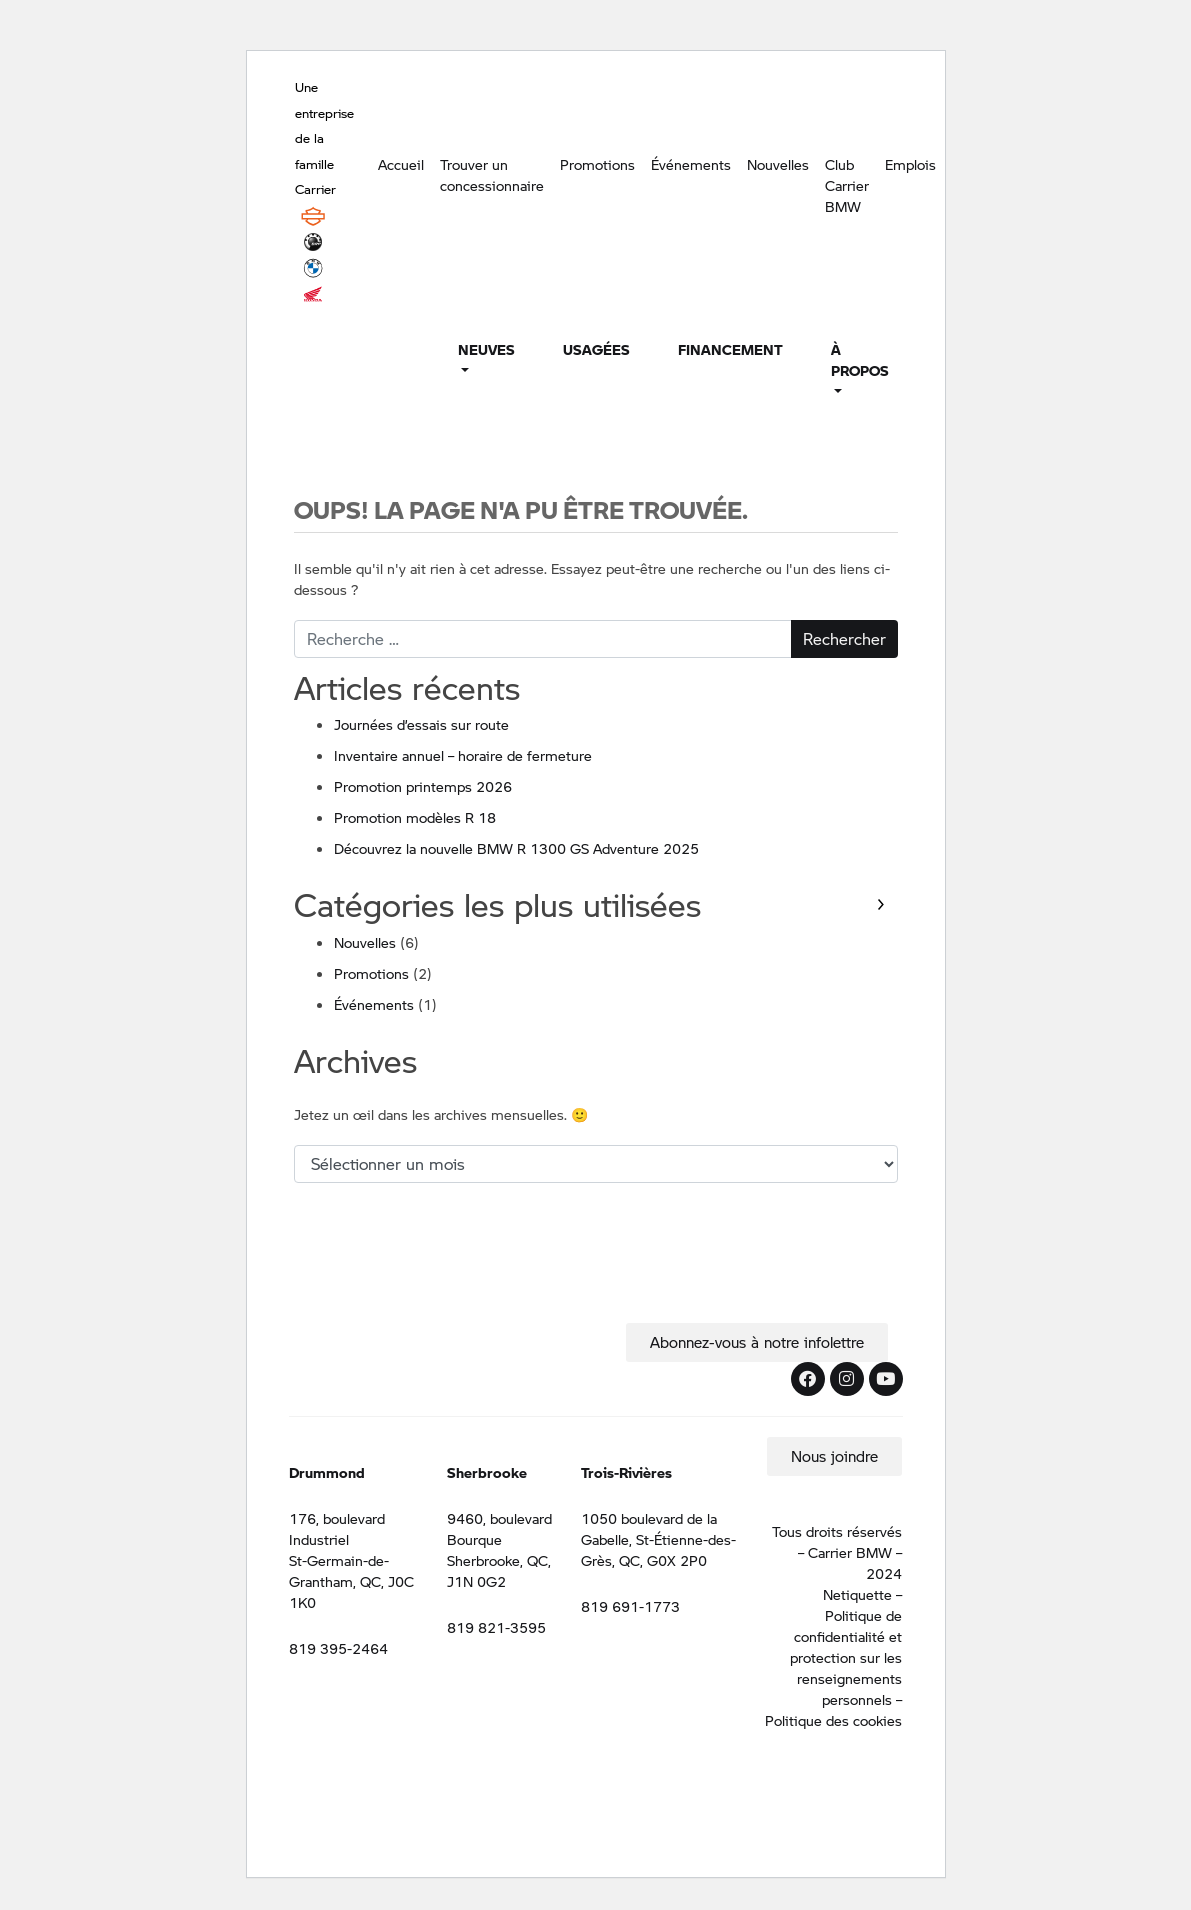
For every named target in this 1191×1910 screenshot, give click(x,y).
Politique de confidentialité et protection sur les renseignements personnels (846, 1657)
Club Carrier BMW (847, 185)
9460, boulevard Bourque (499, 1528)
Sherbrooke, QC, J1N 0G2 (499, 1570)
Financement (730, 349)
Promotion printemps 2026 (423, 786)
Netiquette (857, 1594)
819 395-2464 (338, 1648)
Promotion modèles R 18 (415, 817)
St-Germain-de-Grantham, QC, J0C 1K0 (351, 1581)
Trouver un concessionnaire (492, 174)
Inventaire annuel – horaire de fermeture (463, 755)
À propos (860, 359)
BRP (313, 242)
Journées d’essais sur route (421, 724)
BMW (313, 268)
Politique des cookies (833, 1720)
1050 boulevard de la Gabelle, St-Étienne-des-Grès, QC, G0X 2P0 (658, 1539)
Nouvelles (778, 164)
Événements (691, 164)
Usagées (596, 349)
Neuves (486, 349)
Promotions (597, 164)
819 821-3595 (496, 1627)
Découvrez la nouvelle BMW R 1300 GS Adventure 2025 (516, 848)
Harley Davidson (313, 216)
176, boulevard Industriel (337, 1528)
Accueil (401, 164)
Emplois (910, 164)
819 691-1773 (630, 1606)
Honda (313, 294)
